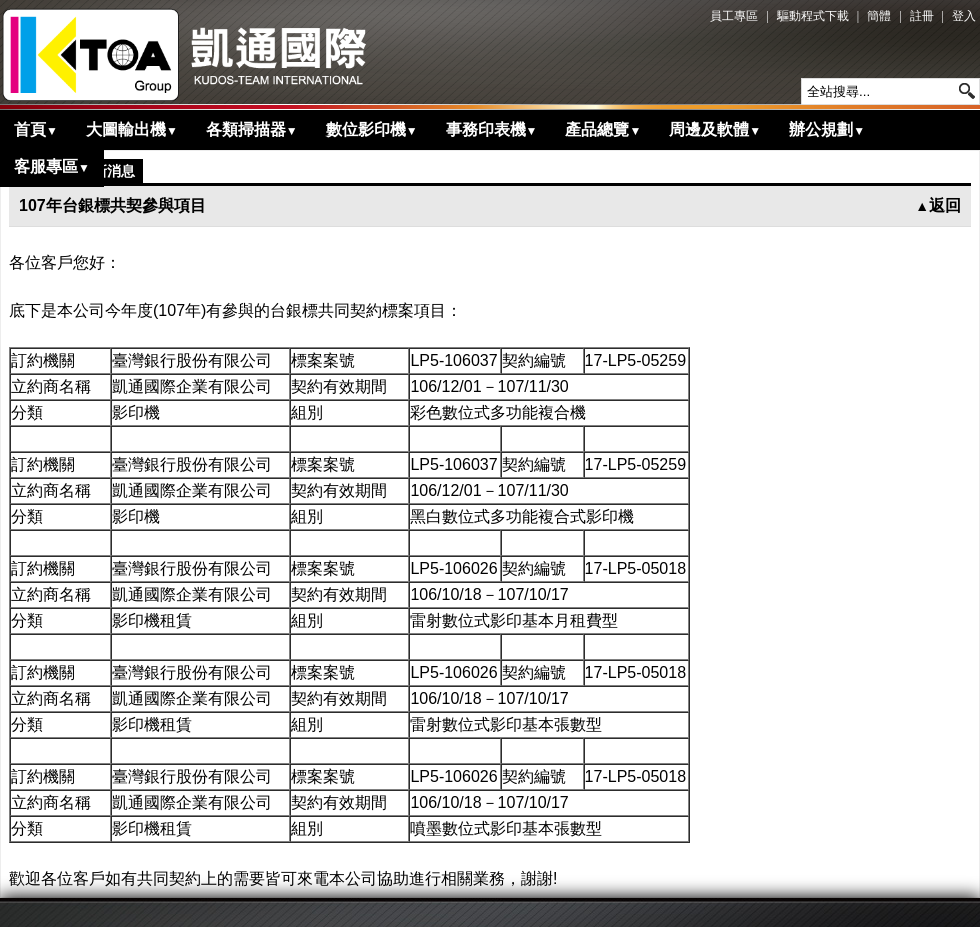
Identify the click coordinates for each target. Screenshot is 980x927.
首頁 (36, 129)
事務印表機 (492, 129)
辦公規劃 (827, 129)
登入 (964, 16)
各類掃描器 (252, 129)
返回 (938, 205)
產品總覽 (603, 129)
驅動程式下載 (813, 16)
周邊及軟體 (715, 129)
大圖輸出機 (132, 129)
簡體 (879, 16)
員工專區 (734, 16)
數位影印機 (372, 129)
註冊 (922, 16)
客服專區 (52, 166)
